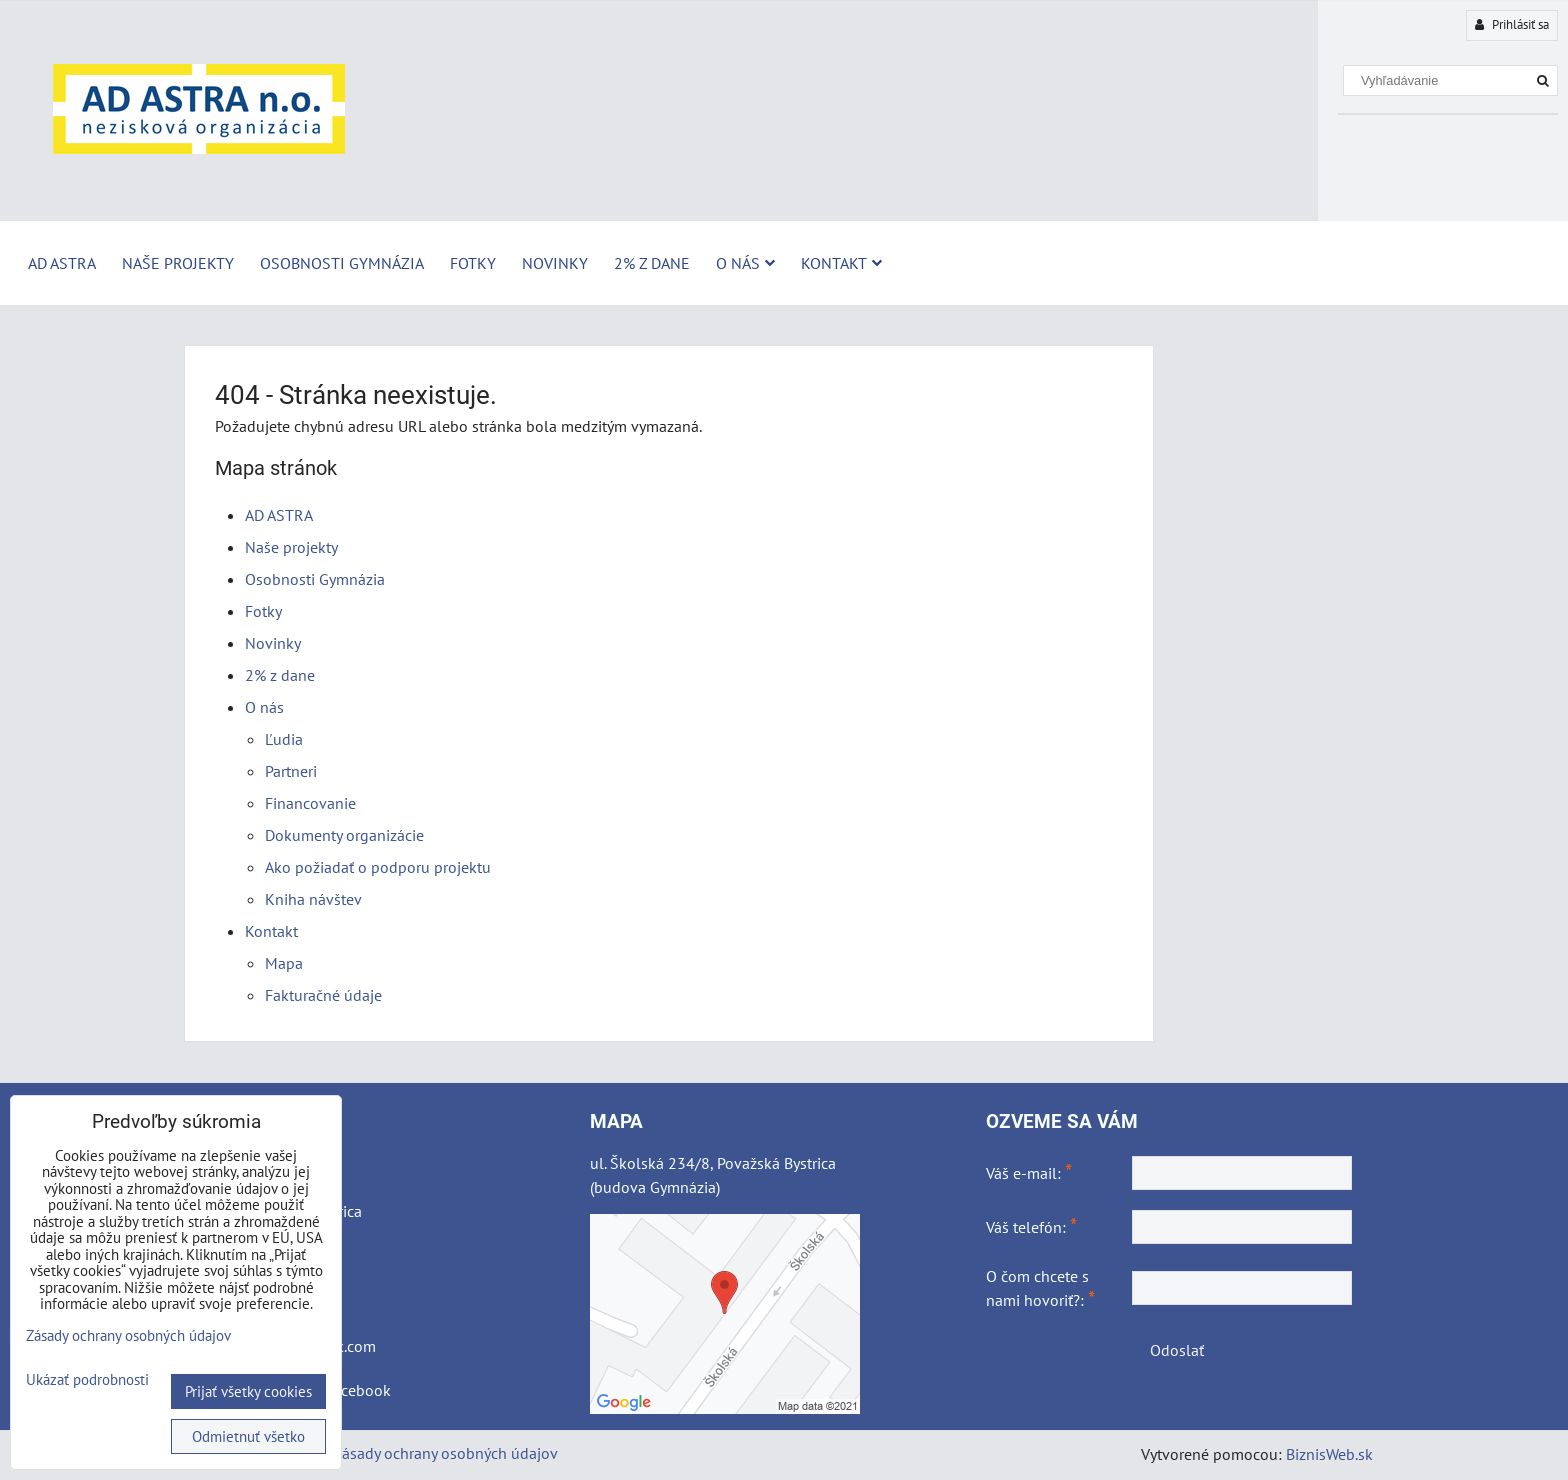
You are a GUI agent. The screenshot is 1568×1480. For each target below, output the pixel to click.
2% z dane (652, 263)
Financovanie (310, 803)
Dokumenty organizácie (344, 835)
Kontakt (841, 263)
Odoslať (1177, 1350)
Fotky (473, 263)
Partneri (291, 771)
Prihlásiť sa (1512, 24)
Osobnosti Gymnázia (342, 263)
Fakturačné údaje (323, 995)
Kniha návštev (313, 899)
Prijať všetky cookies (248, 1391)
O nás (745, 263)
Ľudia (284, 739)
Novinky (555, 263)
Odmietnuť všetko (248, 1436)
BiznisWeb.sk (1329, 1454)
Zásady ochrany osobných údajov (445, 1453)
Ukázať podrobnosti (87, 1380)
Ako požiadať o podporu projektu (378, 867)
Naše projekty (178, 263)
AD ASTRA (62, 263)
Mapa (284, 963)
